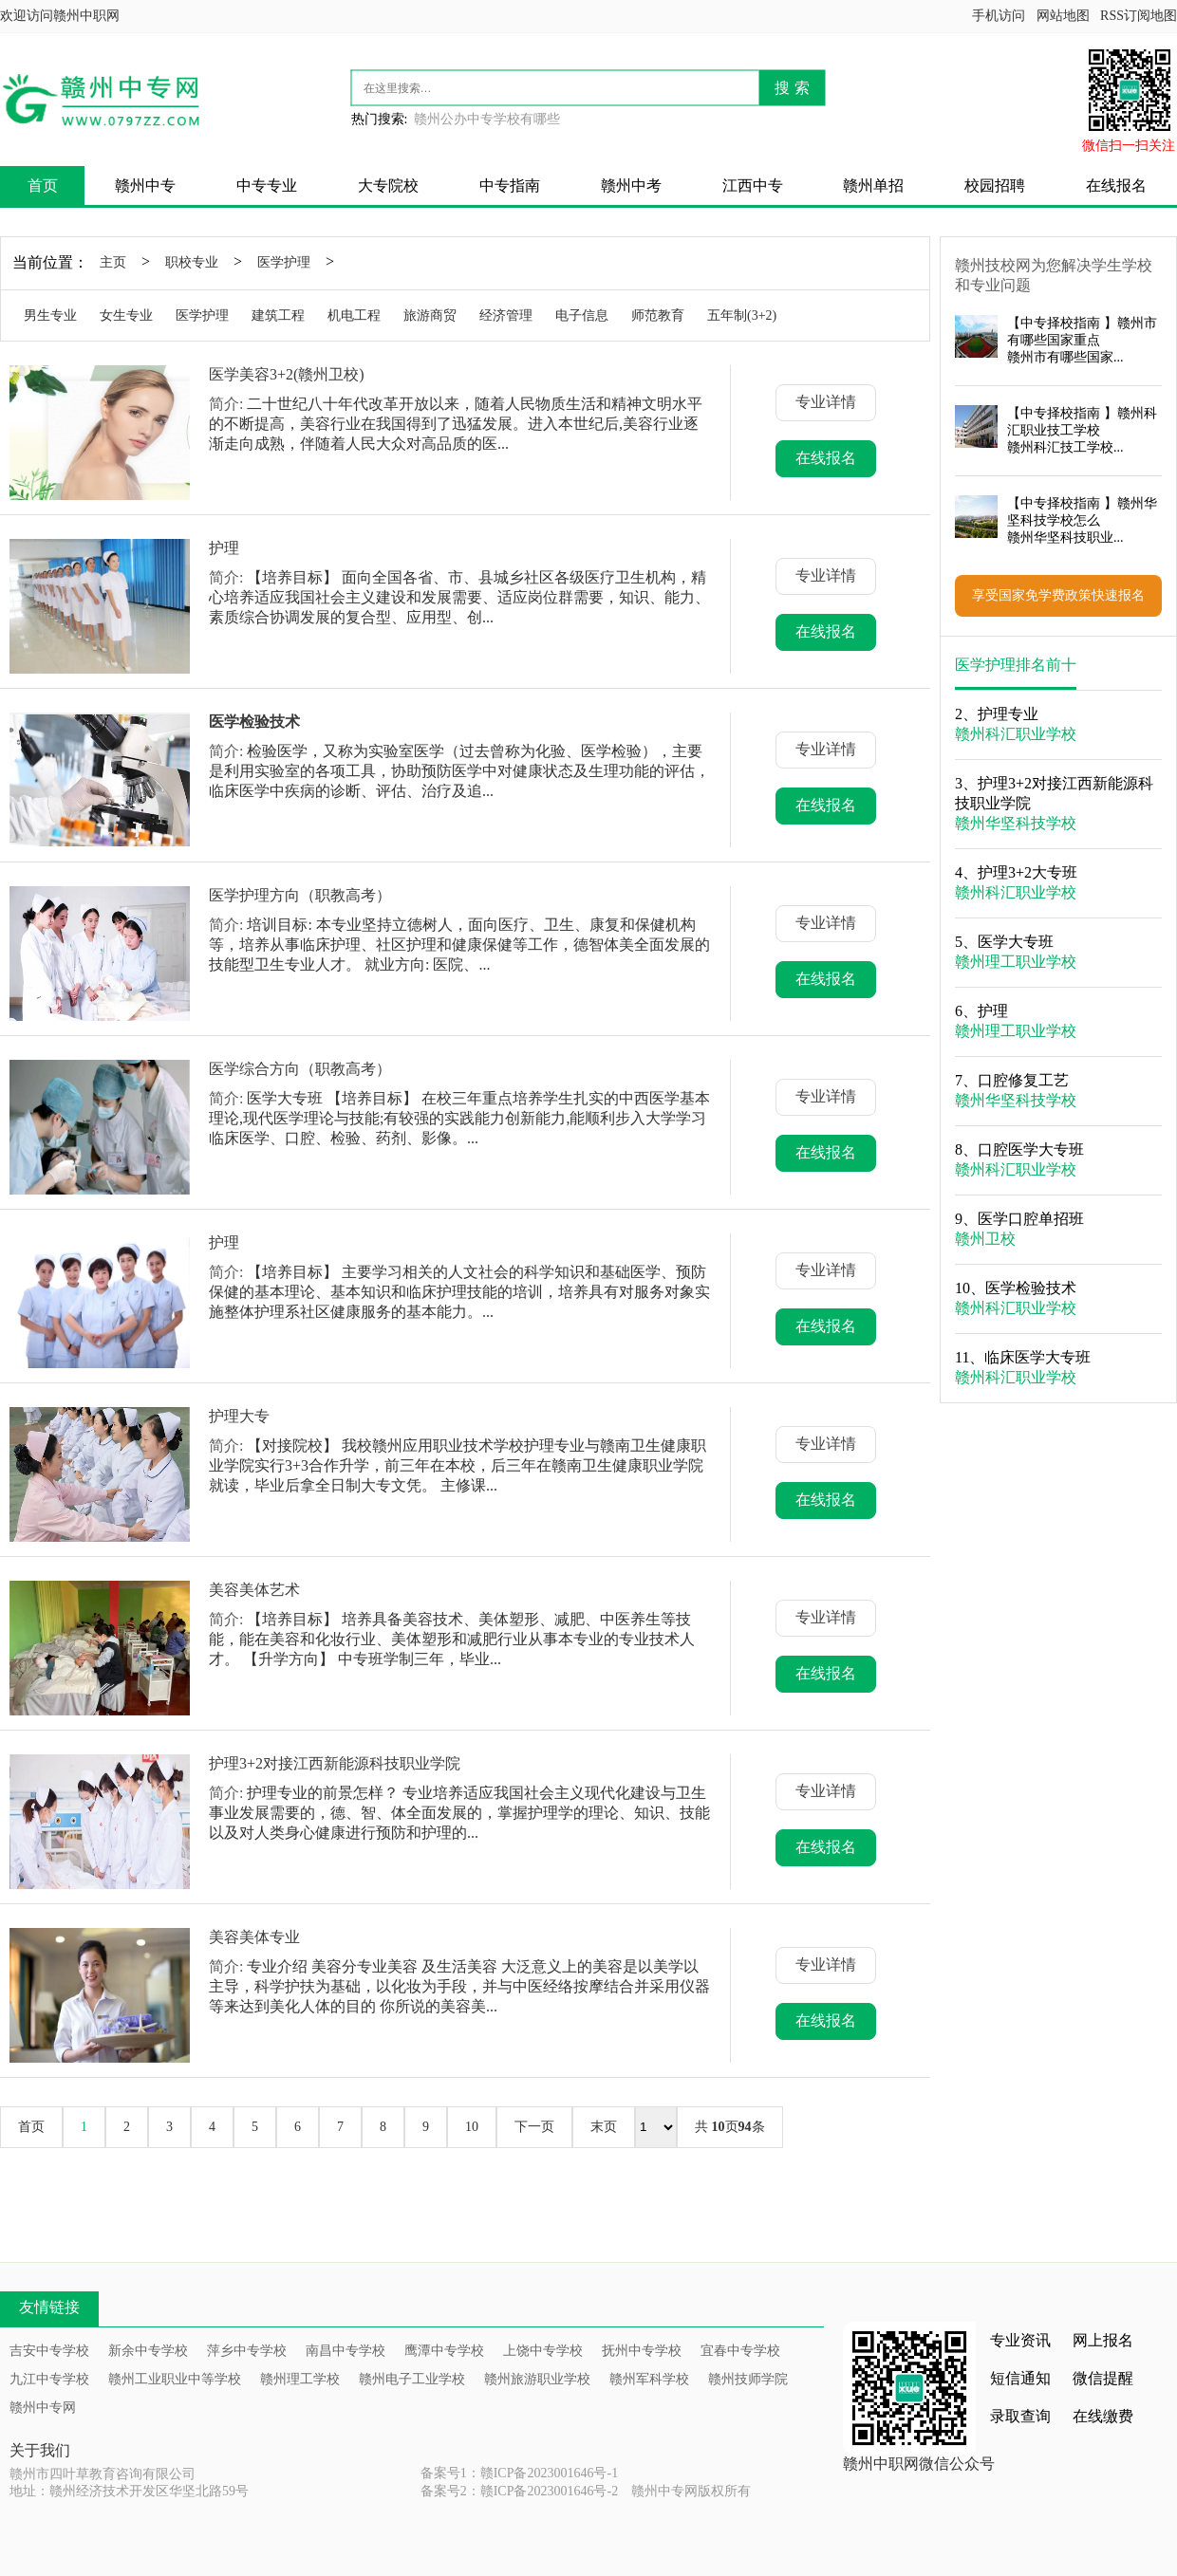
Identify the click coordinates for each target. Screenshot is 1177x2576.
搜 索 (792, 88)
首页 (43, 185)
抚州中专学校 (642, 2351)
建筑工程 (278, 315)
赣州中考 (631, 185)
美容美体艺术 (254, 1590)
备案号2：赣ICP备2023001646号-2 (519, 2491)
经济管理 (505, 315)
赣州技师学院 (748, 2379)
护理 (224, 548)
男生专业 (50, 315)
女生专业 (126, 315)
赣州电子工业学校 (412, 2379)
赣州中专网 (42, 2407)
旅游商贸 (430, 315)
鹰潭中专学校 (444, 2351)
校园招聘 (994, 185)
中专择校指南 (1060, 323)
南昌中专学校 (345, 2351)
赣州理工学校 (300, 2379)
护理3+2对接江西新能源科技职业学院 (334, 1763)
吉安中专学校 (49, 2351)
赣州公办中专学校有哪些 (487, 119)
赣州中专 (145, 185)
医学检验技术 (1030, 1288)
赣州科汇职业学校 (1015, 734)
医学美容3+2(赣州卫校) (286, 374)
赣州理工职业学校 (1015, 962)
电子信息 (581, 315)
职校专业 (191, 262)
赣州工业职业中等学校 (174, 2379)
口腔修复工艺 (1023, 1080)
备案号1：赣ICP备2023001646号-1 (519, 2473)
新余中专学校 (148, 2351)
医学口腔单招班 (1031, 1219)
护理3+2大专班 (1027, 872)
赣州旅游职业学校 (537, 2379)
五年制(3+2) (741, 315)
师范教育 (657, 315)
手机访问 (998, 16)
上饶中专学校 (543, 2351)
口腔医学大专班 (1031, 1149)
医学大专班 (1016, 942)
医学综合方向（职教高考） (300, 1069)
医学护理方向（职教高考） (300, 895)
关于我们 (39, 2450)
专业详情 (825, 402)
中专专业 (266, 185)
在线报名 (1116, 185)
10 (471, 2127)
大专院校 (388, 185)
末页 (603, 2127)
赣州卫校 (985, 1239)
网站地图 (1063, 16)
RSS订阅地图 (1138, 16)
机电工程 (354, 315)
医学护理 (283, 262)
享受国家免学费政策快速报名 (1058, 595)
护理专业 (1008, 714)
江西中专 (752, 185)
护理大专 (239, 1416)
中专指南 (509, 185)
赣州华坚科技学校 (1015, 823)
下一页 (534, 2127)
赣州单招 (873, 185)
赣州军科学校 (649, 2379)
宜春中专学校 (740, 2351)
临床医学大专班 (1037, 1357)
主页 (113, 262)
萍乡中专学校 (247, 2351)
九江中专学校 (49, 2379)
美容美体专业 (254, 1937)
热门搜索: (379, 119)
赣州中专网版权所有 (691, 2491)
